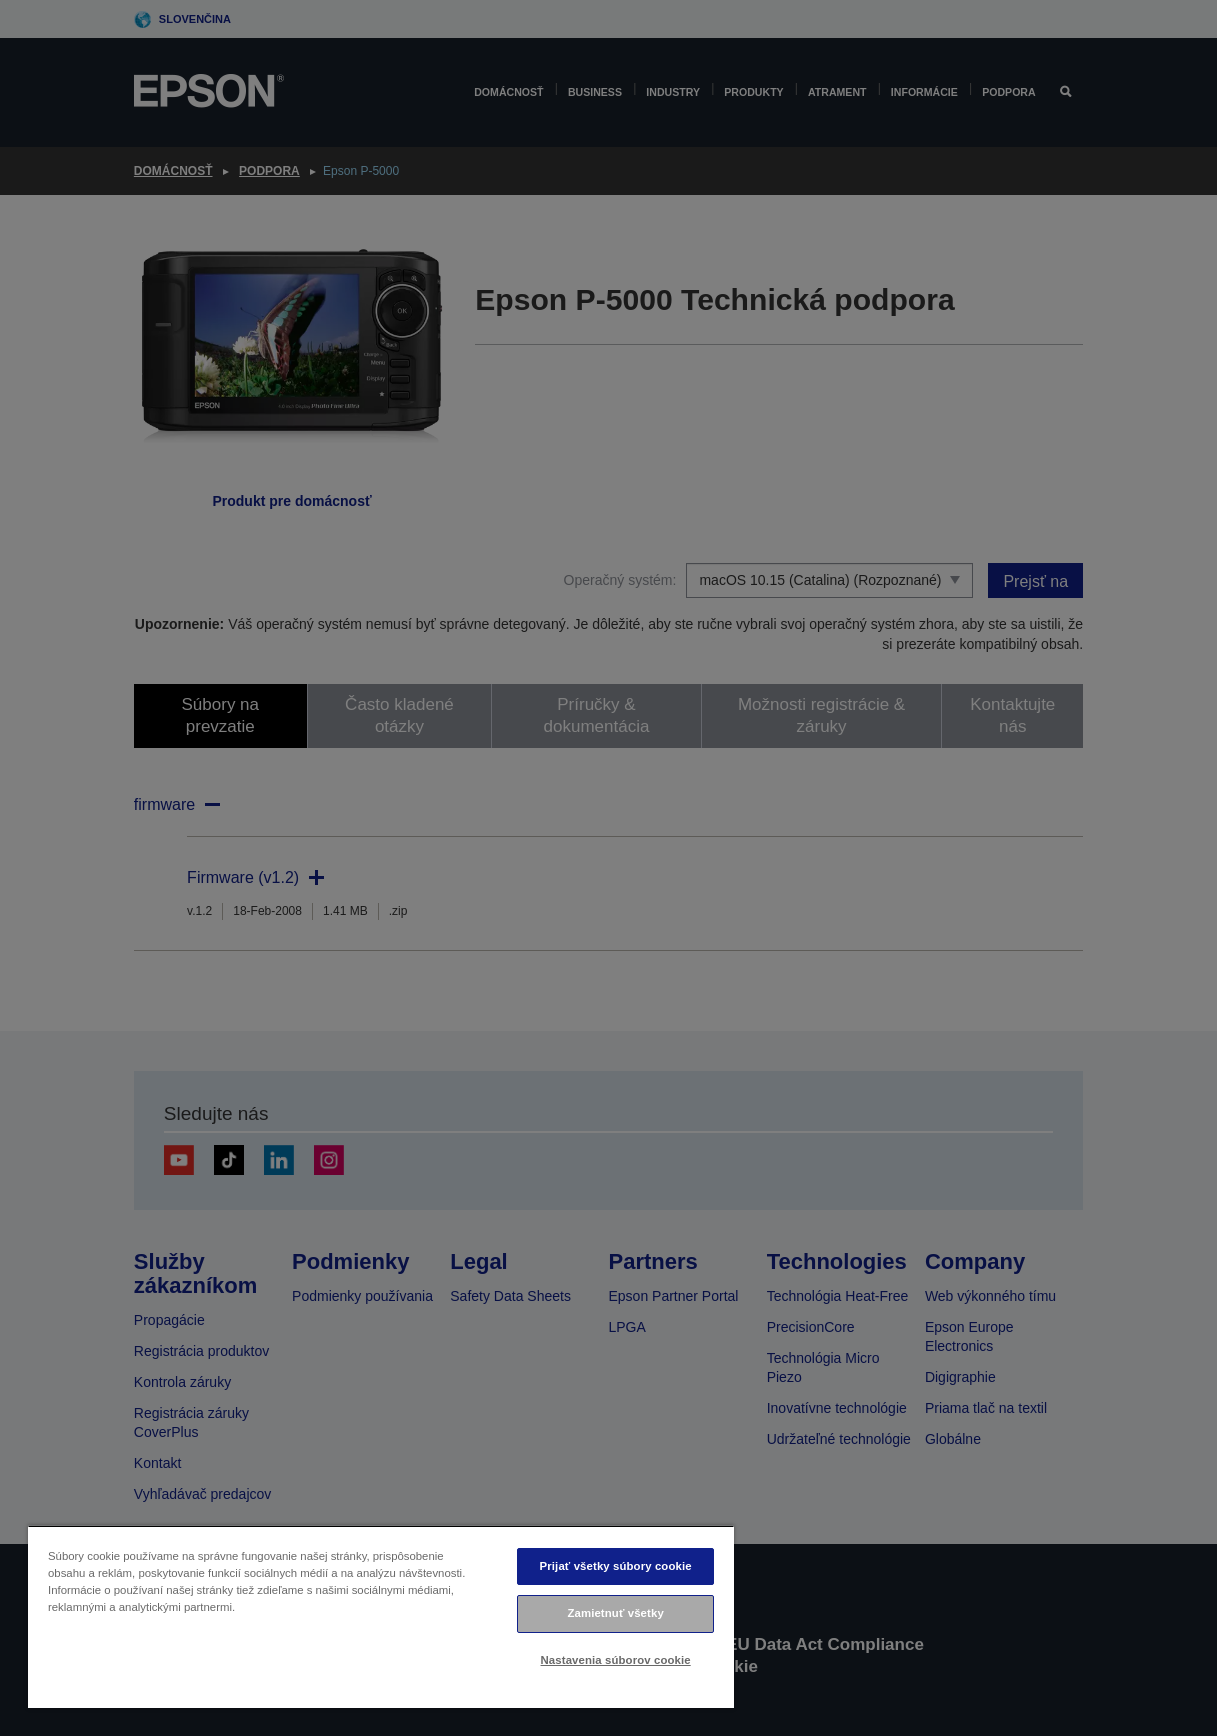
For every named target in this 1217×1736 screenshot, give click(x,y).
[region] (381, 1616)
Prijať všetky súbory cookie (616, 1566)
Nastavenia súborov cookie (616, 1660)
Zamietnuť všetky (615, 1613)
